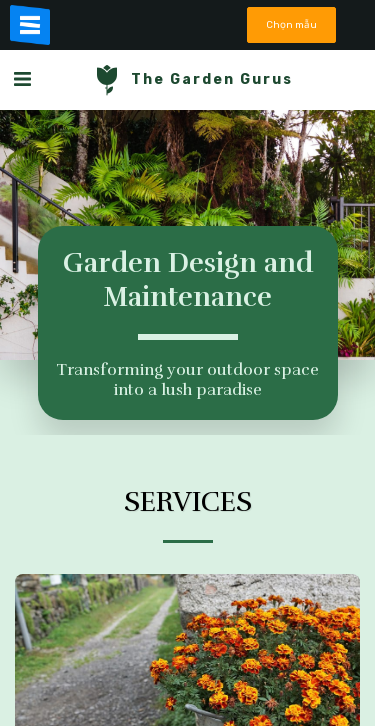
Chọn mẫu (291, 24)
